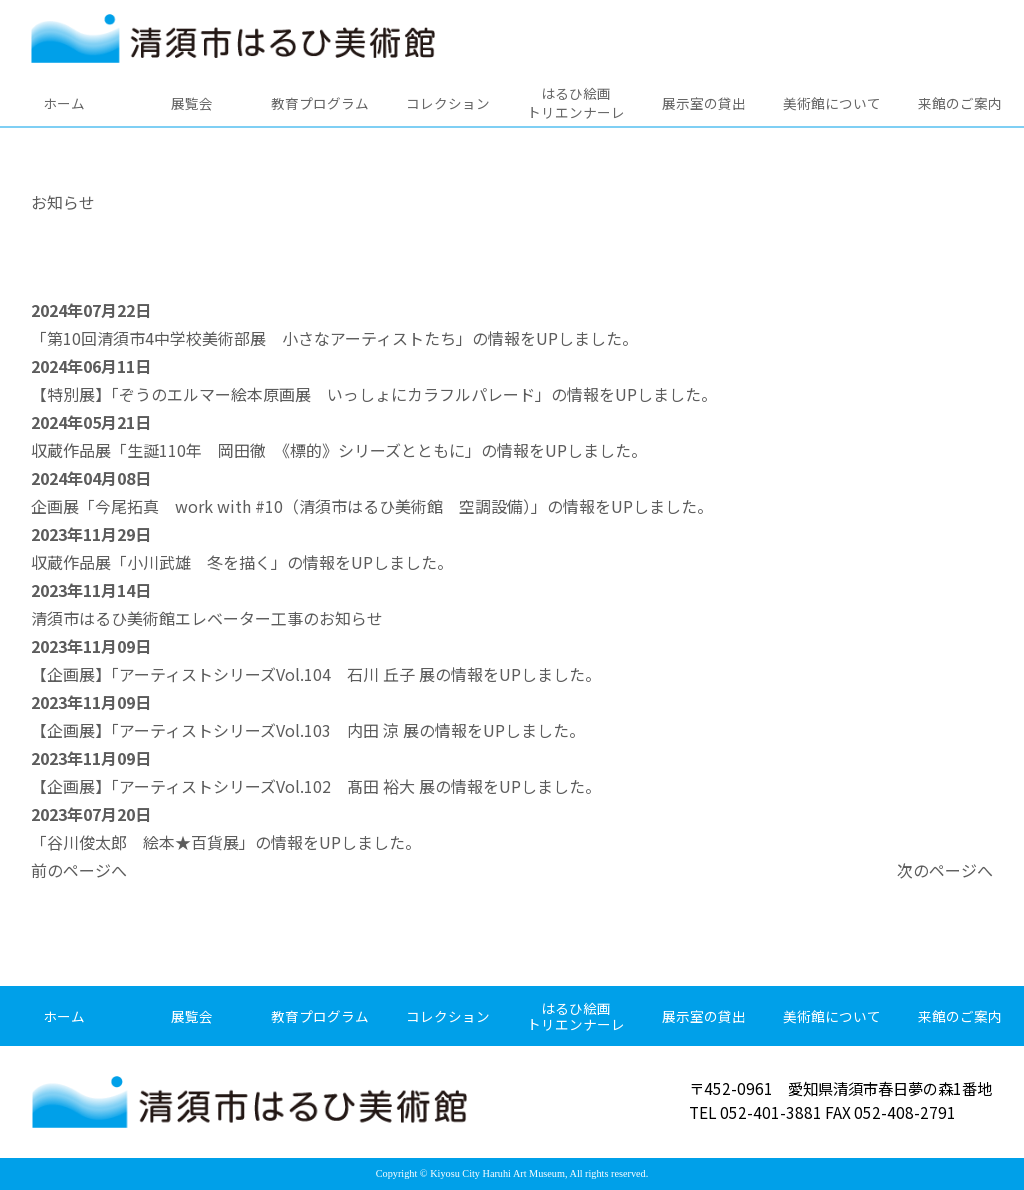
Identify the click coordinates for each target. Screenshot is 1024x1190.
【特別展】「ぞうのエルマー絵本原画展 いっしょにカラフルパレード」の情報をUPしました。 (374, 394)
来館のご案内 (960, 103)
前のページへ (79, 870)
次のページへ (945, 870)
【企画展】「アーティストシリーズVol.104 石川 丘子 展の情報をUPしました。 (316, 674)
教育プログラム (320, 103)
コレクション (448, 103)
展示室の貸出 (704, 103)
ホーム (64, 103)
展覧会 (192, 103)
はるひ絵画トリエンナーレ (576, 102)
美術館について (832, 103)
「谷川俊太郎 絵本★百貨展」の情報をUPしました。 (226, 842)
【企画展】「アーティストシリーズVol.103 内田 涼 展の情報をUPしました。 (308, 730)
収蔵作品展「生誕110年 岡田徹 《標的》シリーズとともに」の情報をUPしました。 (339, 450)
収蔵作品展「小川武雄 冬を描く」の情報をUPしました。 (242, 562)
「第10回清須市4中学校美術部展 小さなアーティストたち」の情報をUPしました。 (334, 338)
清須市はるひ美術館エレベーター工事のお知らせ (207, 618)
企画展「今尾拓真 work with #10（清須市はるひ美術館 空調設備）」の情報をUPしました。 (372, 506)
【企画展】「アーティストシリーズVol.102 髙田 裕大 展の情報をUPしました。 (316, 786)
